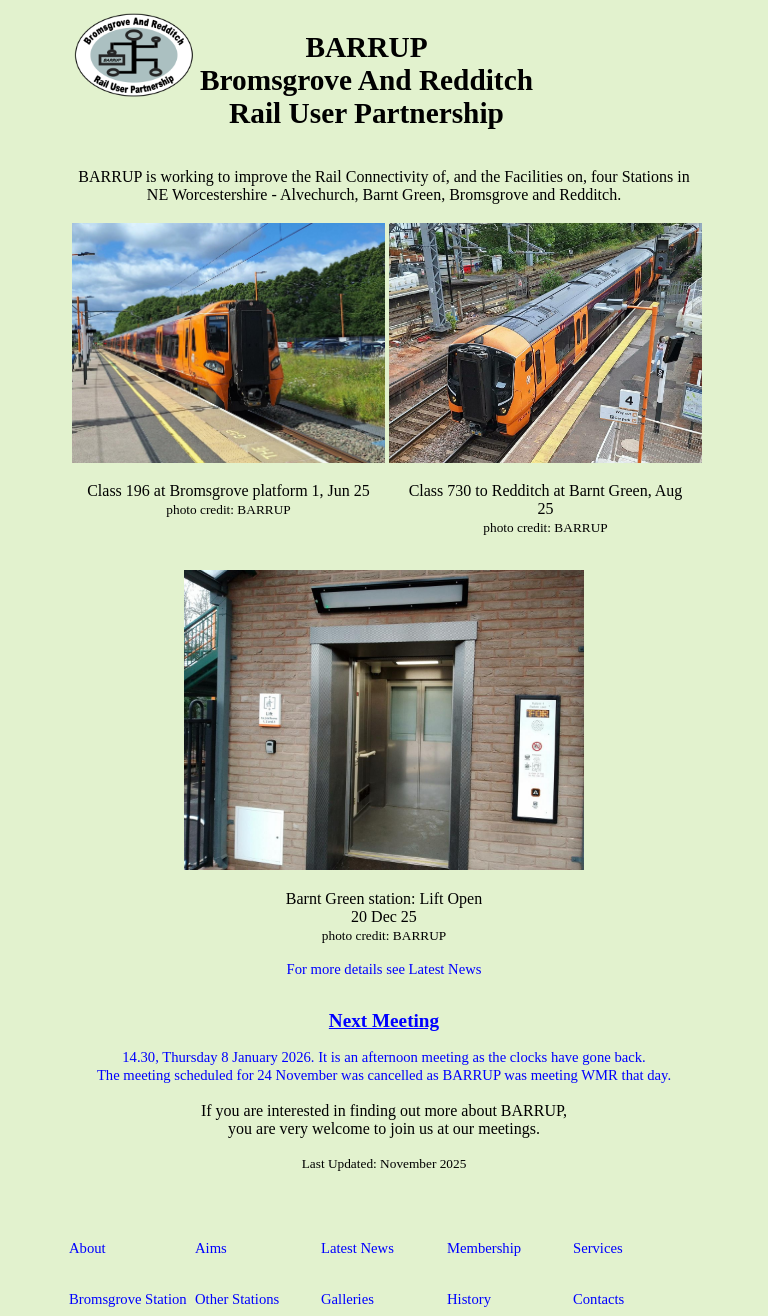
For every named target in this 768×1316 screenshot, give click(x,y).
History (469, 1299)
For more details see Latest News (384, 969)
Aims (211, 1248)
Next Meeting (384, 1020)
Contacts (598, 1299)
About (87, 1248)
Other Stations (237, 1299)
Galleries (347, 1299)
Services (598, 1248)
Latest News (357, 1248)
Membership (484, 1248)
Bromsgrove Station (128, 1299)
